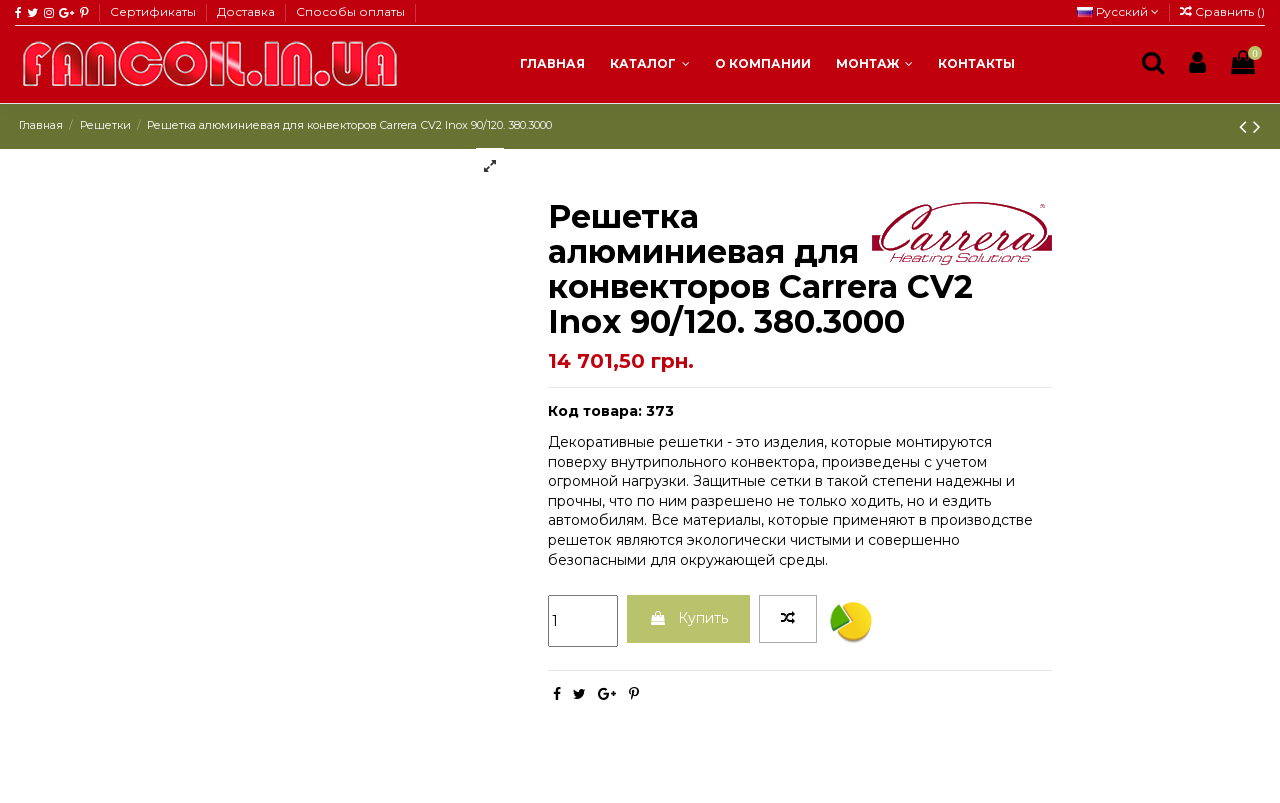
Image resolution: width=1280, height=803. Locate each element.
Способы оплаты (350, 11)
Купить (688, 618)
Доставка (247, 11)
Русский (1118, 11)
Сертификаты (154, 11)
